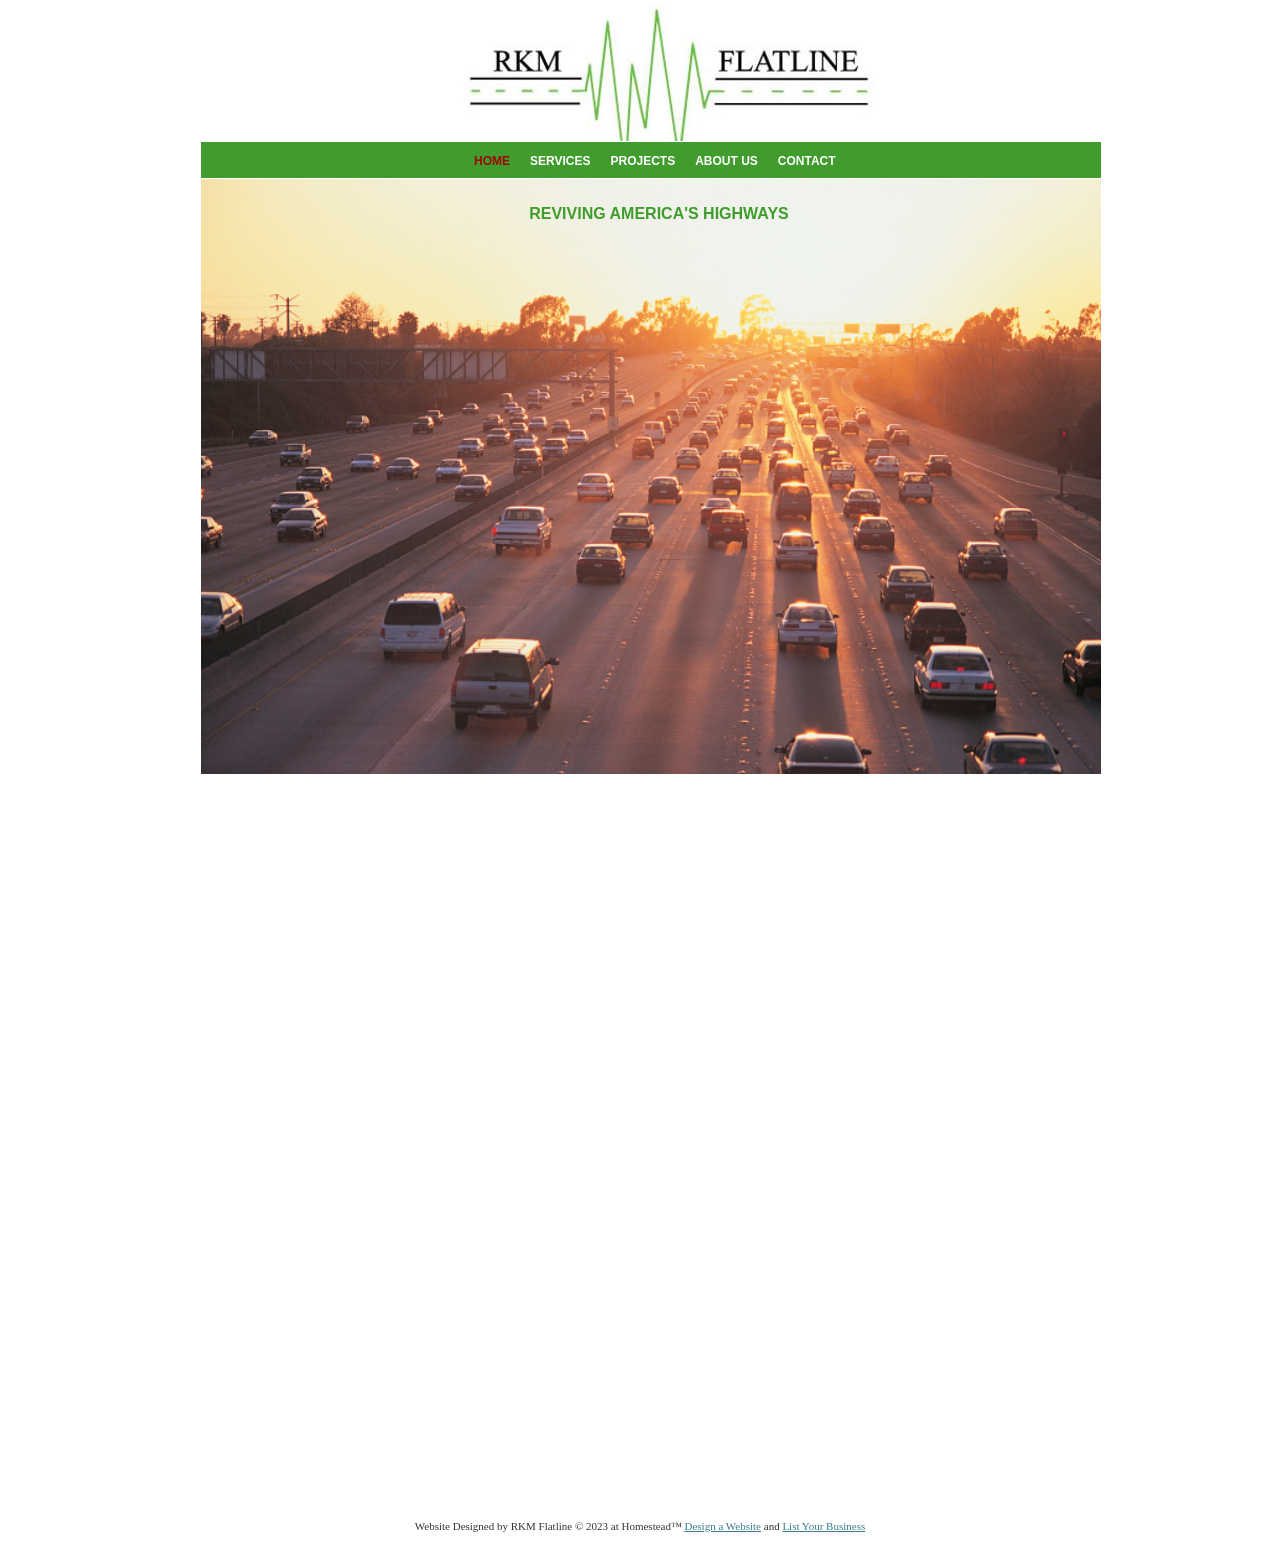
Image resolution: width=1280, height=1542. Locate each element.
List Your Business (823, 1526)
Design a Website (722, 1526)
